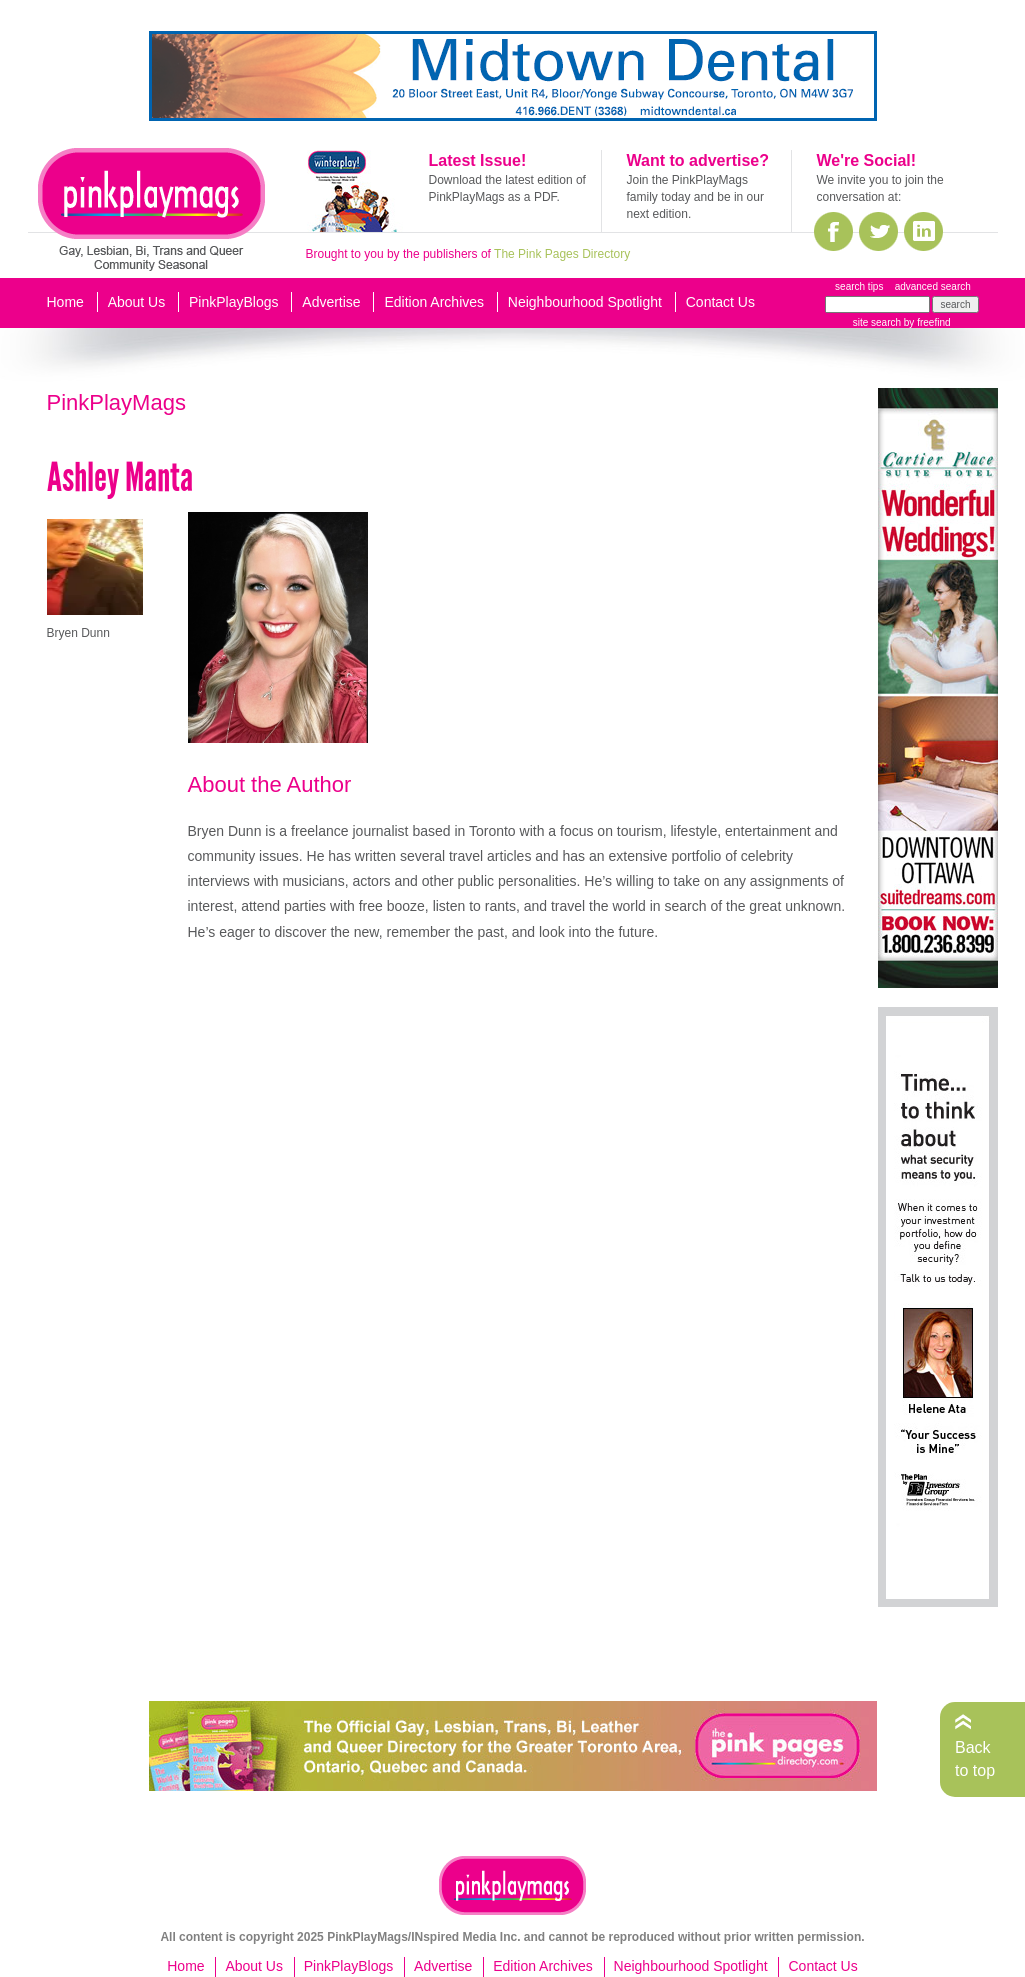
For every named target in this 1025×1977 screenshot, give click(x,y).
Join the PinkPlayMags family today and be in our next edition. (695, 197)
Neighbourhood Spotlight (585, 302)
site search (877, 322)
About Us (137, 302)
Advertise (331, 302)
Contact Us (720, 302)
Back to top (975, 1758)
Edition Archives (434, 302)
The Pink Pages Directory (562, 254)
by (925, 322)
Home (65, 302)
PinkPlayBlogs (234, 302)
